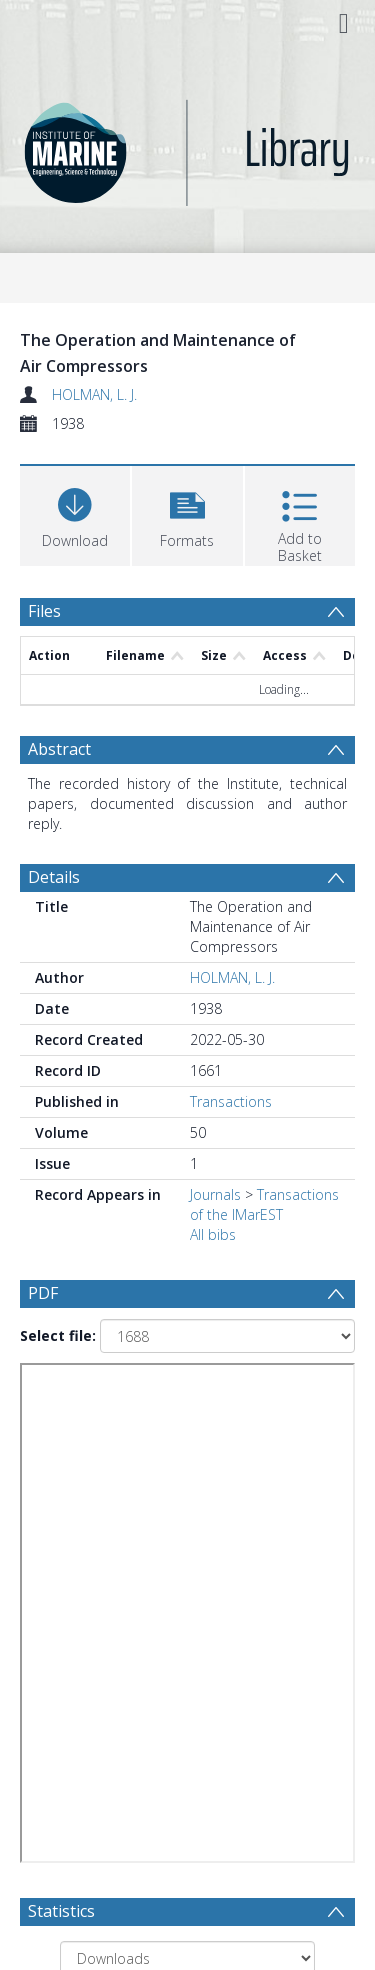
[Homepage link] (188, 147)
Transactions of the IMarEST (264, 1204)
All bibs (213, 1234)
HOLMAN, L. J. (94, 394)
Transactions (231, 1101)
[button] (187, 513)
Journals (215, 1194)
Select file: (58, 1335)
